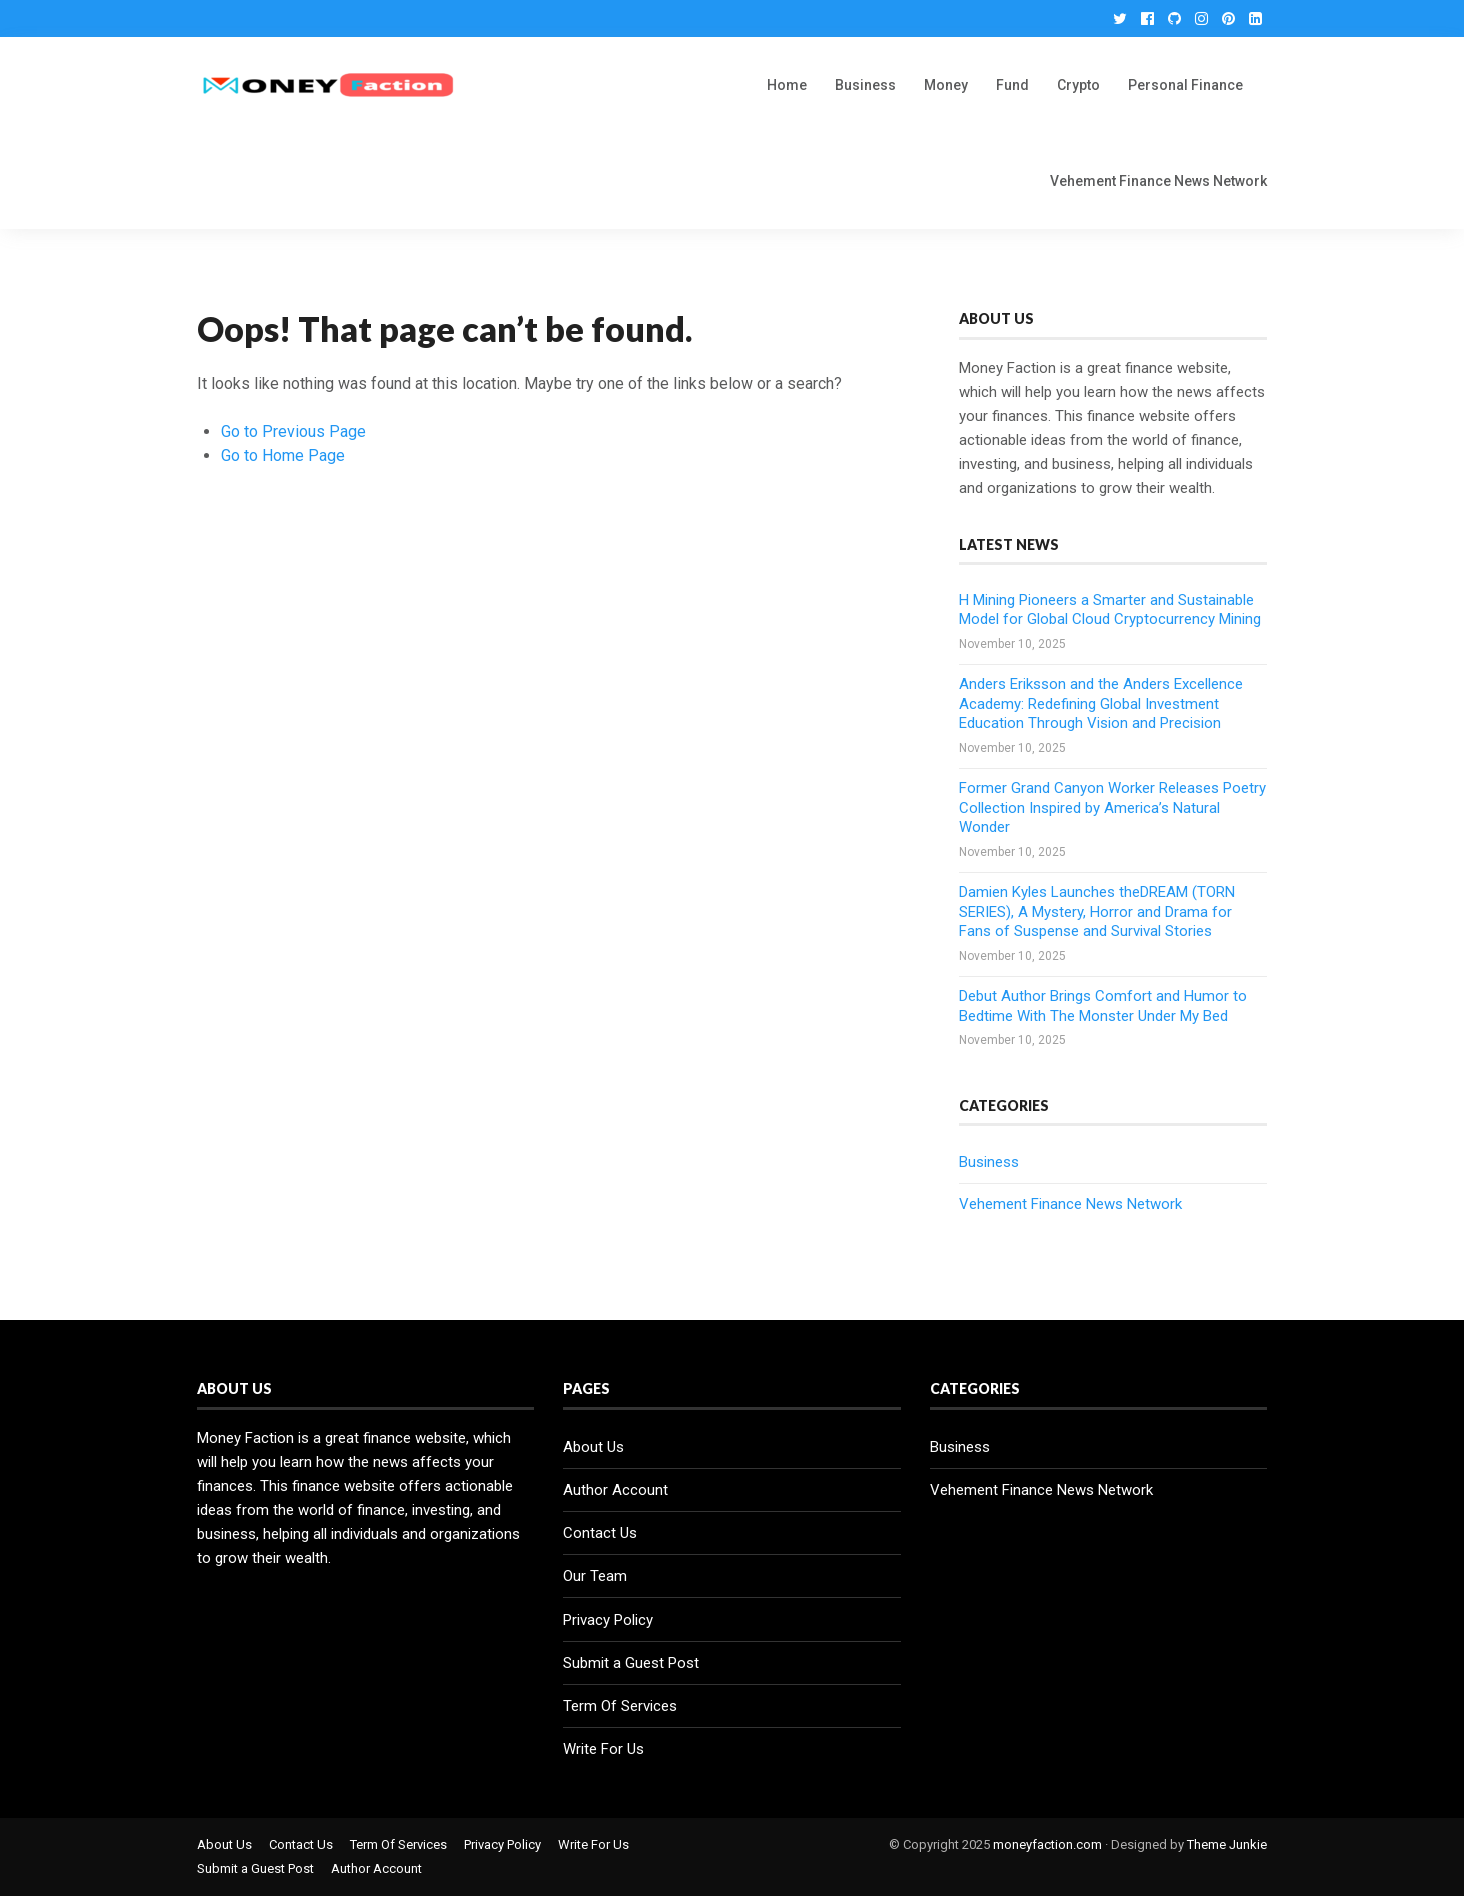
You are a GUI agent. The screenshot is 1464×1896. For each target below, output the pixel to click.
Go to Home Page (283, 455)
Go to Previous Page (293, 431)
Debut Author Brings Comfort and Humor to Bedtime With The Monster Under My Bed (1103, 1006)
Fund (1012, 85)
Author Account (615, 1490)
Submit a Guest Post (631, 1663)
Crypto (1078, 85)
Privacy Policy (608, 1620)
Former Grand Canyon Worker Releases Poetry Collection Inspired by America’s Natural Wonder (1112, 807)
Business (865, 85)
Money (946, 85)
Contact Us (600, 1533)
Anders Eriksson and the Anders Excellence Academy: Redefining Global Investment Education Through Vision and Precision (1101, 703)
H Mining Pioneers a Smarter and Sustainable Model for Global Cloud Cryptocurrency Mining (1110, 610)
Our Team (595, 1576)
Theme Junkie (1227, 1844)
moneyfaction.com (1047, 1844)
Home (787, 85)
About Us (593, 1447)
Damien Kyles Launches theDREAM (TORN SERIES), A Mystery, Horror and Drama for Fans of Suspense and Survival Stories (1097, 911)
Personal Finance (1185, 85)
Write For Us (603, 1749)
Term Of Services (620, 1706)
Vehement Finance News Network (1158, 181)
